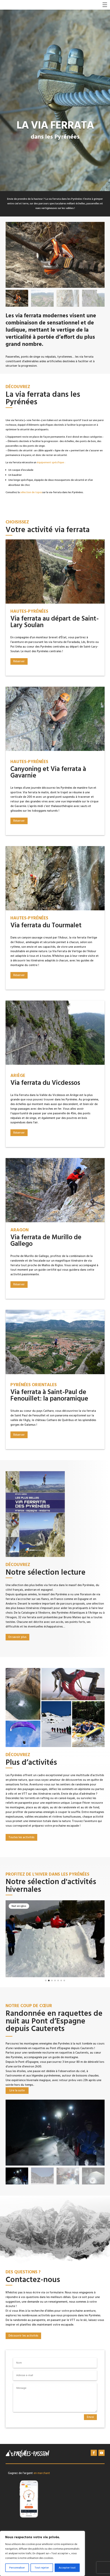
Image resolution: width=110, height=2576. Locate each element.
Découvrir (55, 148)
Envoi (90, 2417)
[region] (42, 2553)
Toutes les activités (21, 1837)
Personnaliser (17, 2568)
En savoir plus (17, 1637)
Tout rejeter (42, 2568)
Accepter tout (67, 2568)
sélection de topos (31, 492)
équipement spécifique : (51, 462)
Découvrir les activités (23, 2336)
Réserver (19, 661)
